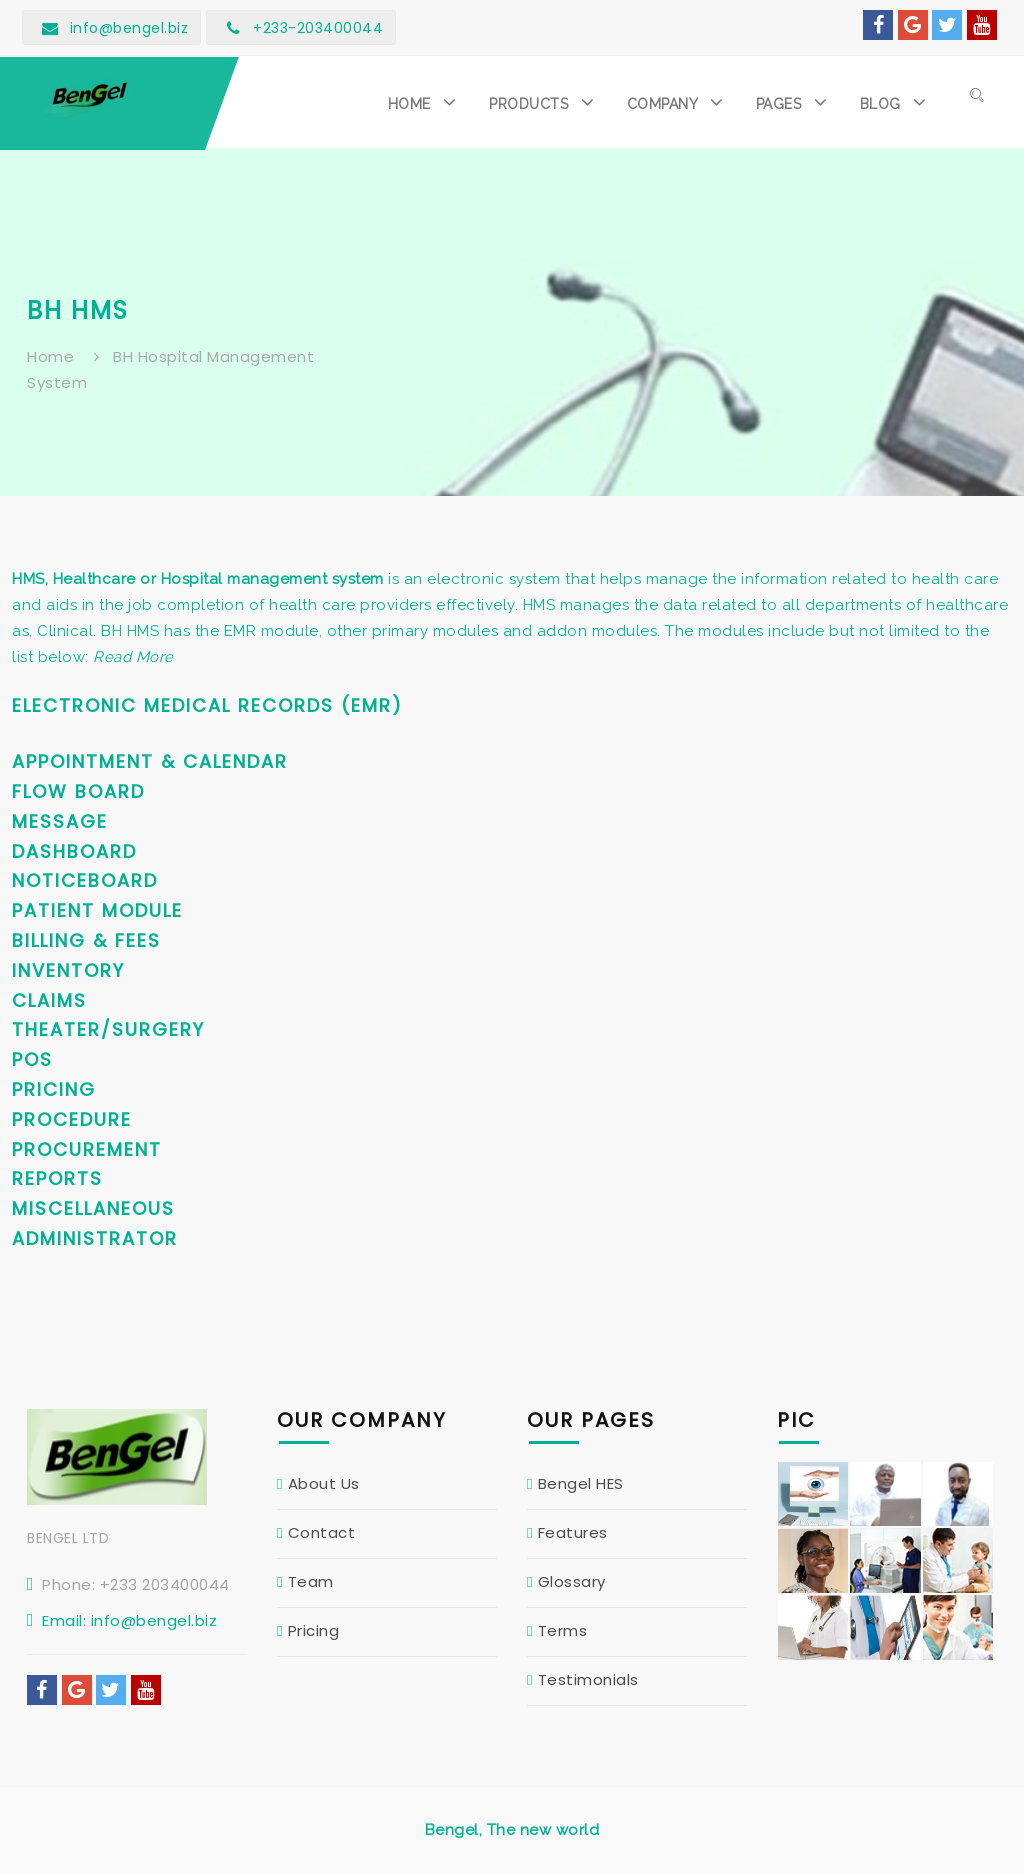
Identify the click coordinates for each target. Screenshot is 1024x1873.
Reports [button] (57, 1178)
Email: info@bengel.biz (129, 1620)
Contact (322, 1532)
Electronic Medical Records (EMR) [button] (207, 705)
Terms (563, 1630)
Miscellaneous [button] (93, 1208)
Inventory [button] (68, 970)
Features (573, 1532)
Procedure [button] (72, 1119)
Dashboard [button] (74, 851)
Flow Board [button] (78, 791)
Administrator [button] (95, 1238)
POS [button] (32, 1059)
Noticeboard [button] (85, 880)
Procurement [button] (87, 1149)
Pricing (314, 1630)
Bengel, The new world (512, 1830)
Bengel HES (581, 1483)
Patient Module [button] (97, 910)
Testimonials (588, 1679)
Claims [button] (49, 1000)
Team (311, 1581)
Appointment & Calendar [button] (150, 761)
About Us (324, 1483)
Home (50, 356)
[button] (427, 102)
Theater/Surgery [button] (108, 1029)
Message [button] (60, 821)
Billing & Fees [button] (86, 940)
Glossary (572, 1581)
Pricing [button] (54, 1089)
